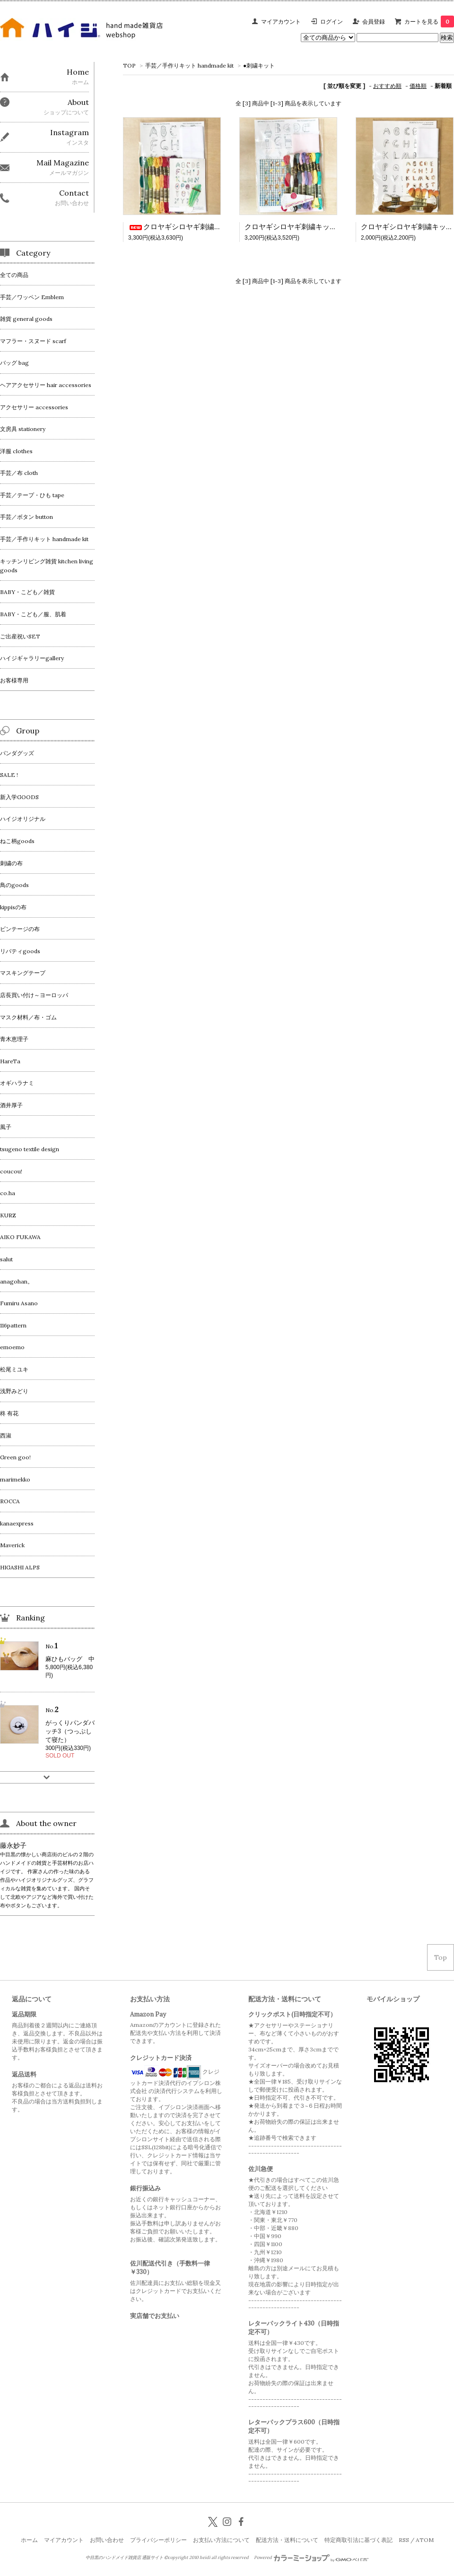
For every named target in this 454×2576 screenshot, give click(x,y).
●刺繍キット (259, 65)
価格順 (418, 85)
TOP (129, 65)
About (78, 102)
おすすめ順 (387, 85)
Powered (311, 2557)
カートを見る (429, 21)
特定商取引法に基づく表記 (358, 2539)
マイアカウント (281, 21)
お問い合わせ (107, 2539)
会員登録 (373, 21)
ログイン (331, 21)
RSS (404, 2539)
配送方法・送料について (287, 2539)
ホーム (29, 2539)
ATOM (425, 2539)
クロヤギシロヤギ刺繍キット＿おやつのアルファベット (333, 226)
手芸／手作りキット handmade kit (189, 65)
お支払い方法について (221, 2539)
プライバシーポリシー (158, 2539)
